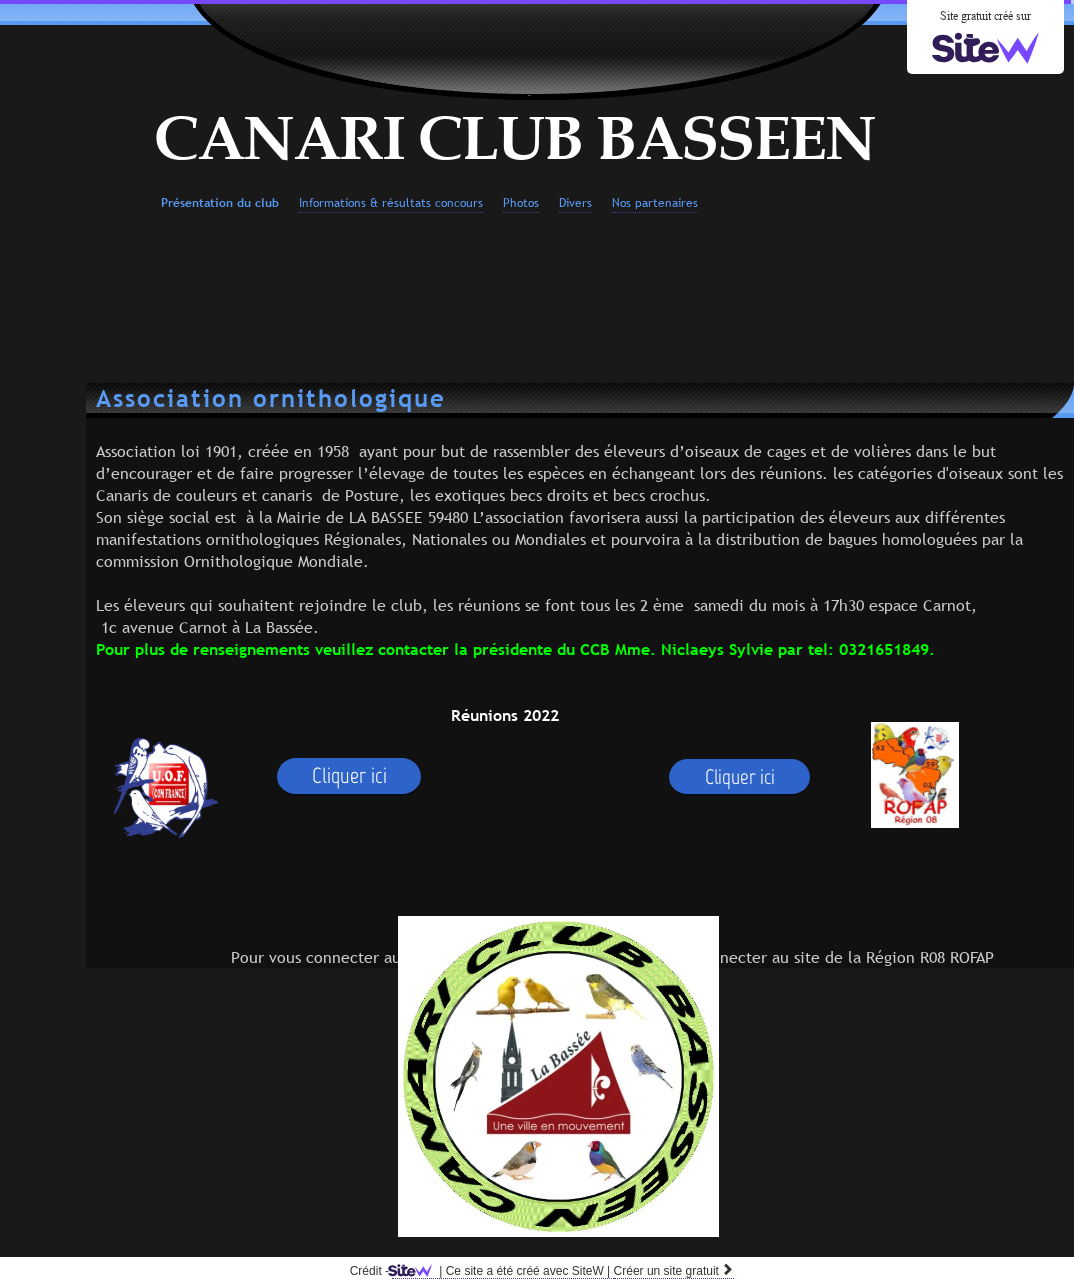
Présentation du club (220, 203)
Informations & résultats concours (391, 203)
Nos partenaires (655, 203)
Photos (521, 203)
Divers (575, 203)
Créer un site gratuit (674, 1271)
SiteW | (502, 1271)
